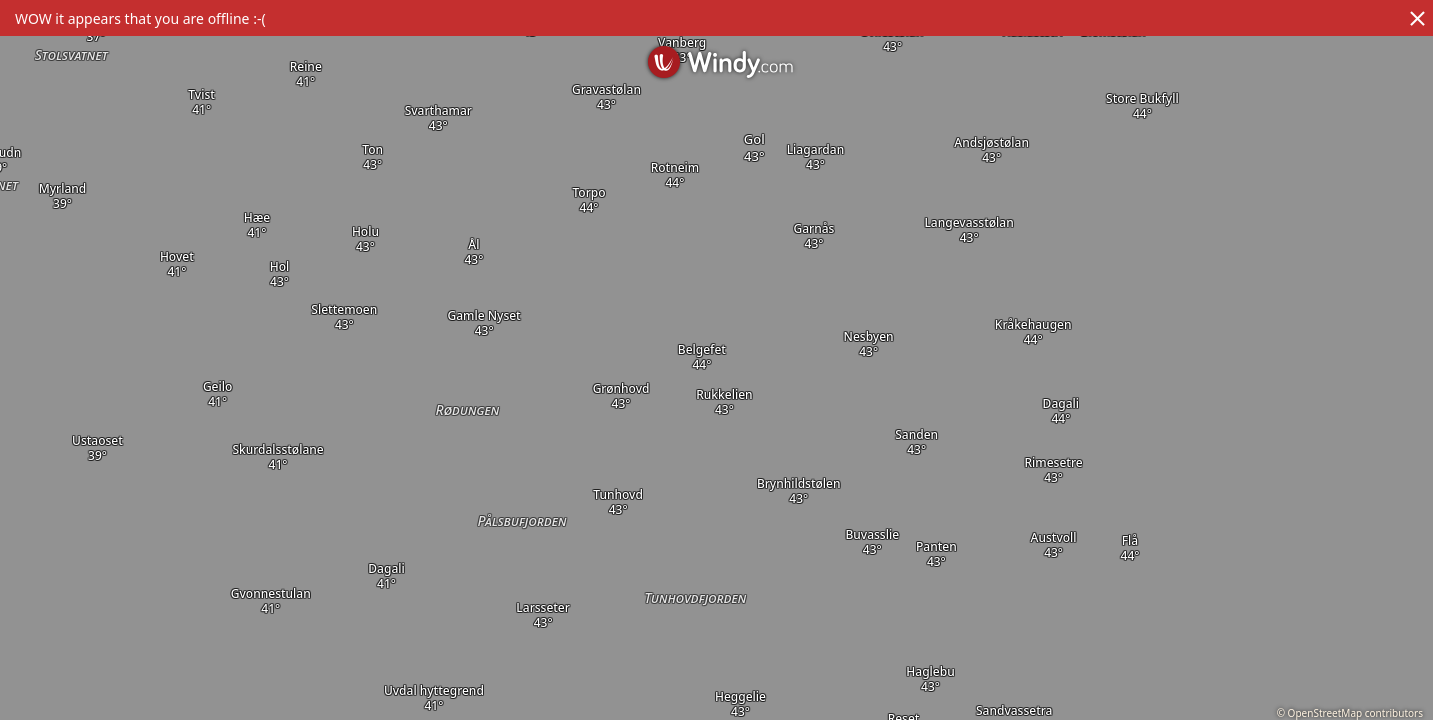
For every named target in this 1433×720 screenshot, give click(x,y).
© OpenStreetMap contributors (1350, 713)
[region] (716, 360)
